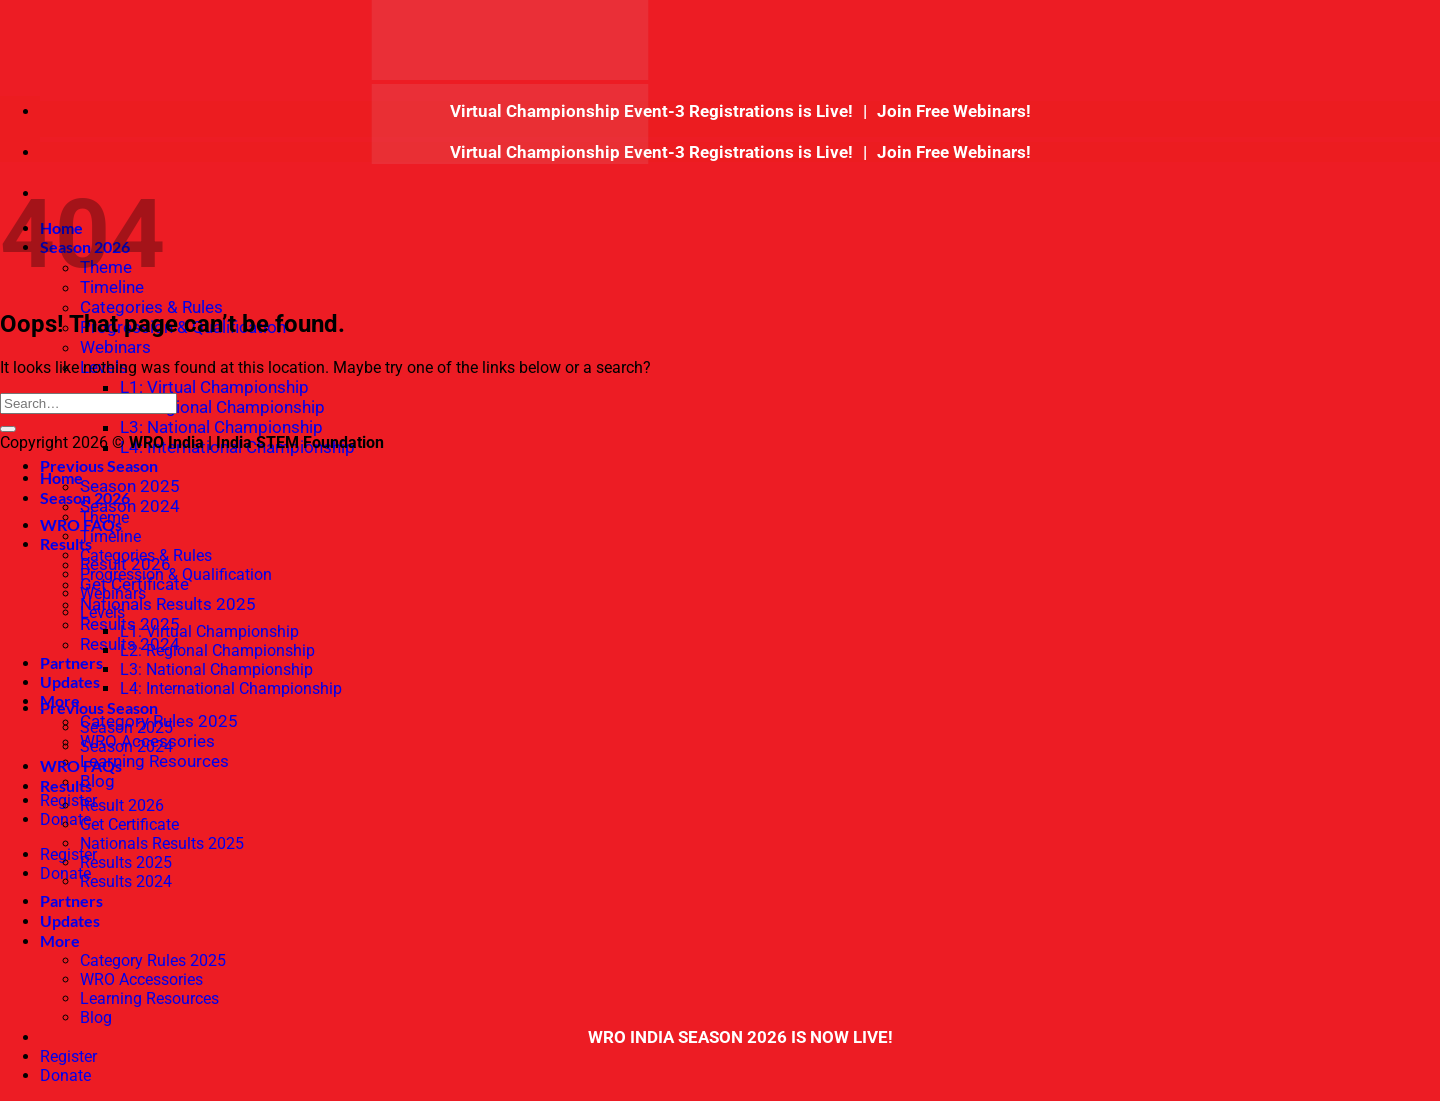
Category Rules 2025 (153, 960)
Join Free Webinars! (954, 111)
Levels (102, 612)
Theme (104, 517)
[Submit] (8, 429)
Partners (71, 662)
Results (66, 785)
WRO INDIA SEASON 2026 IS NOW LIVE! (740, 1037)
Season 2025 (130, 486)
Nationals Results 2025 (168, 604)
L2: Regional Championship (222, 407)
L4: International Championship (231, 688)
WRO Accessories (141, 979)
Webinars (115, 347)
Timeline (110, 536)
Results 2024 (126, 881)
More (60, 940)
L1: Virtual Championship (214, 387)
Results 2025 (126, 862)
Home (61, 477)
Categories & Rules (151, 307)
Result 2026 (122, 805)
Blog (97, 781)
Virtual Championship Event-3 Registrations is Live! (653, 111)
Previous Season (99, 465)
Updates (70, 681)
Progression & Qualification (176, 574)
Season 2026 (85, 497)
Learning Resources (154, 761)
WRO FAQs (81, 765)
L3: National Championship (221, 427)
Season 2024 (130, 506)
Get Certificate (129, 824)
